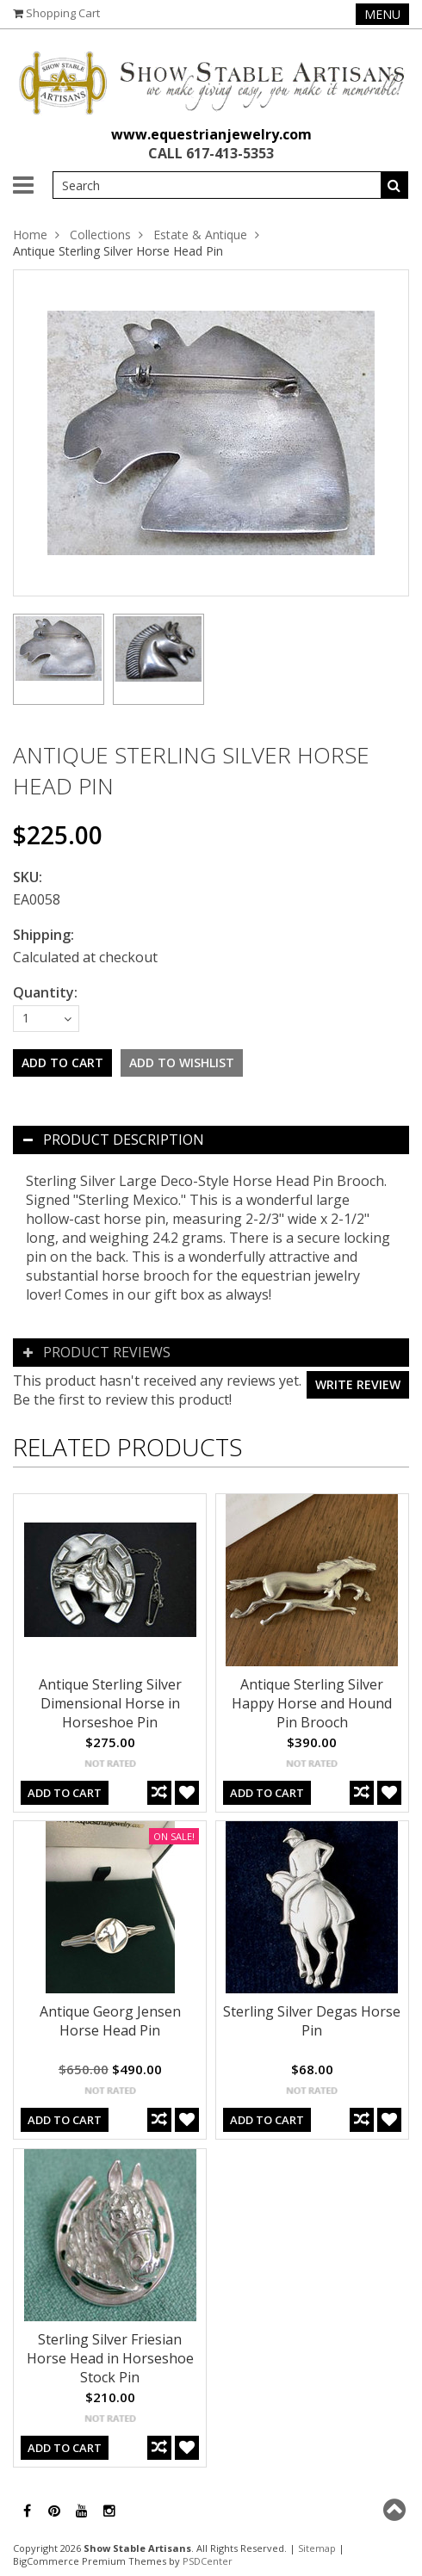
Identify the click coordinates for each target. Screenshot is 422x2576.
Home (30, 234)
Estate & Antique (200, 234)
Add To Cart (65, 1793)
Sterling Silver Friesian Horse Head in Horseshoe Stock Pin (110, 2358)
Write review (357, 1384)
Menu (382, 14)
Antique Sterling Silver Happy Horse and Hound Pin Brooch (312, 1703)
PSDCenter (208, 2560)
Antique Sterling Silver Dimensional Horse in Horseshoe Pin (110, 1703)
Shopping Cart (63, 13)
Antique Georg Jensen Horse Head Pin (110, 2021)
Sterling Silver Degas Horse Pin (311, 2021)
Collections (100, 234)
